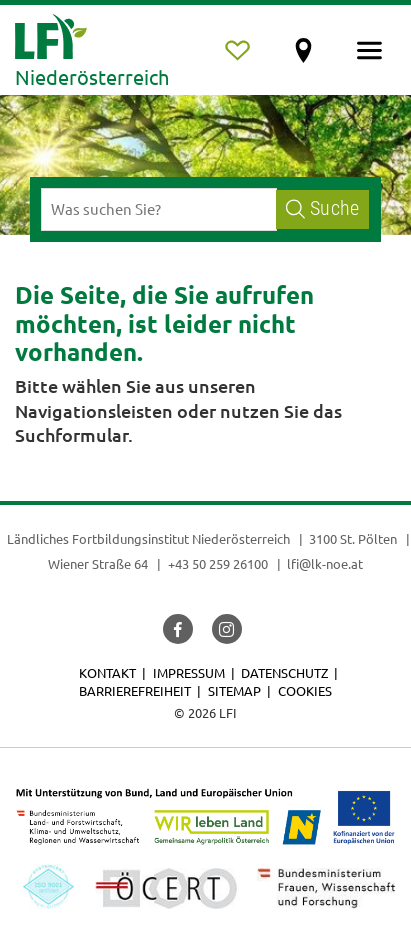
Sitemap (234, 690)
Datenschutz (284, 672)
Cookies (305, 690)
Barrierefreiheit (135, 690)
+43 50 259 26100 (218, 563)
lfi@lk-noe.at (325, 563)
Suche (322, 208)
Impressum (189, 672)
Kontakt (107, 672)
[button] (178, 629)
